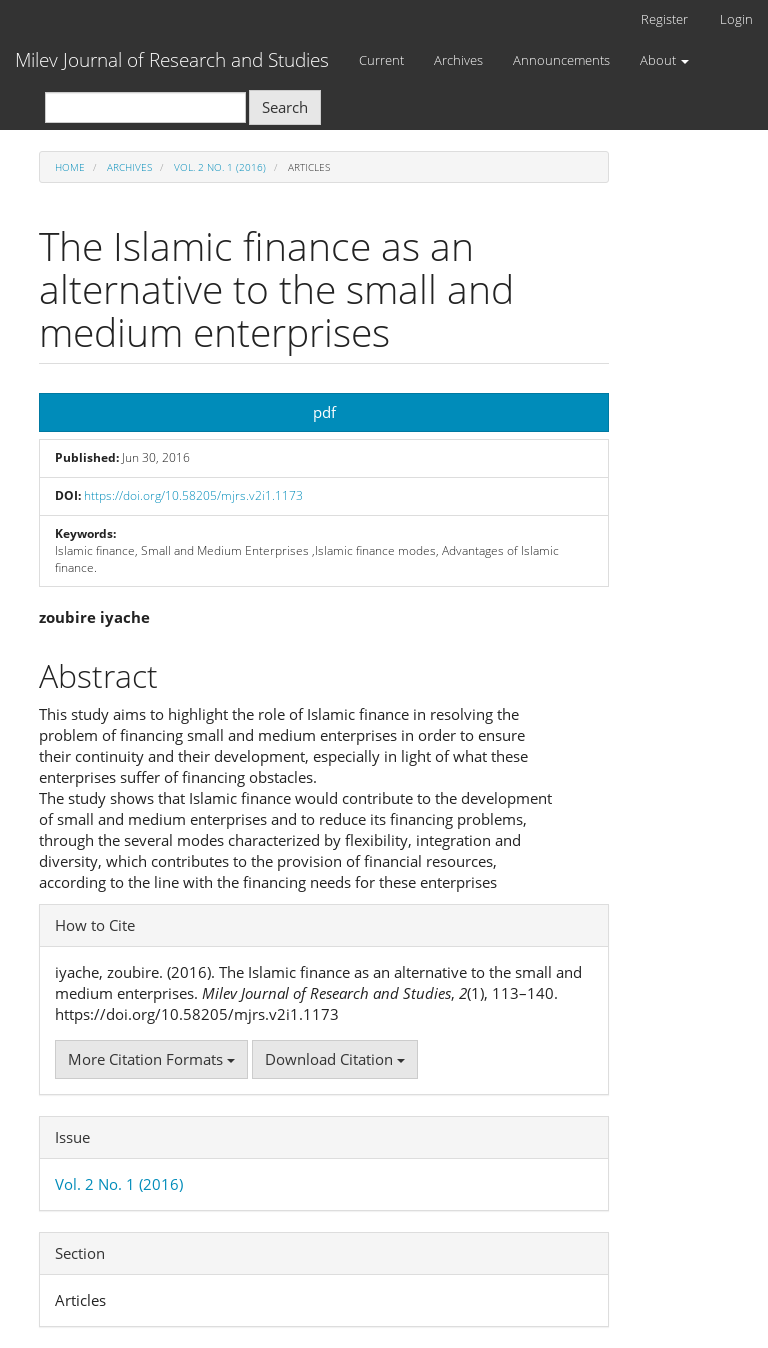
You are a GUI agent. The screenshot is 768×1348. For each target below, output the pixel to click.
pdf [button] (324, 412)
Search (285, 107)
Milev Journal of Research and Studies (172, 60)
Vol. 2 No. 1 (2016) (220, 167)
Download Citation (335, 1059)
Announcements (561, 60)
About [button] (664, 60)
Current (381, 60)
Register (664, 19)
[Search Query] (145, 107)
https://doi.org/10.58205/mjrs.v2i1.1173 (193, 495)
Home (70, 167)
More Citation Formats (151, 1059)
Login (736, 19)
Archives (458, 60)
